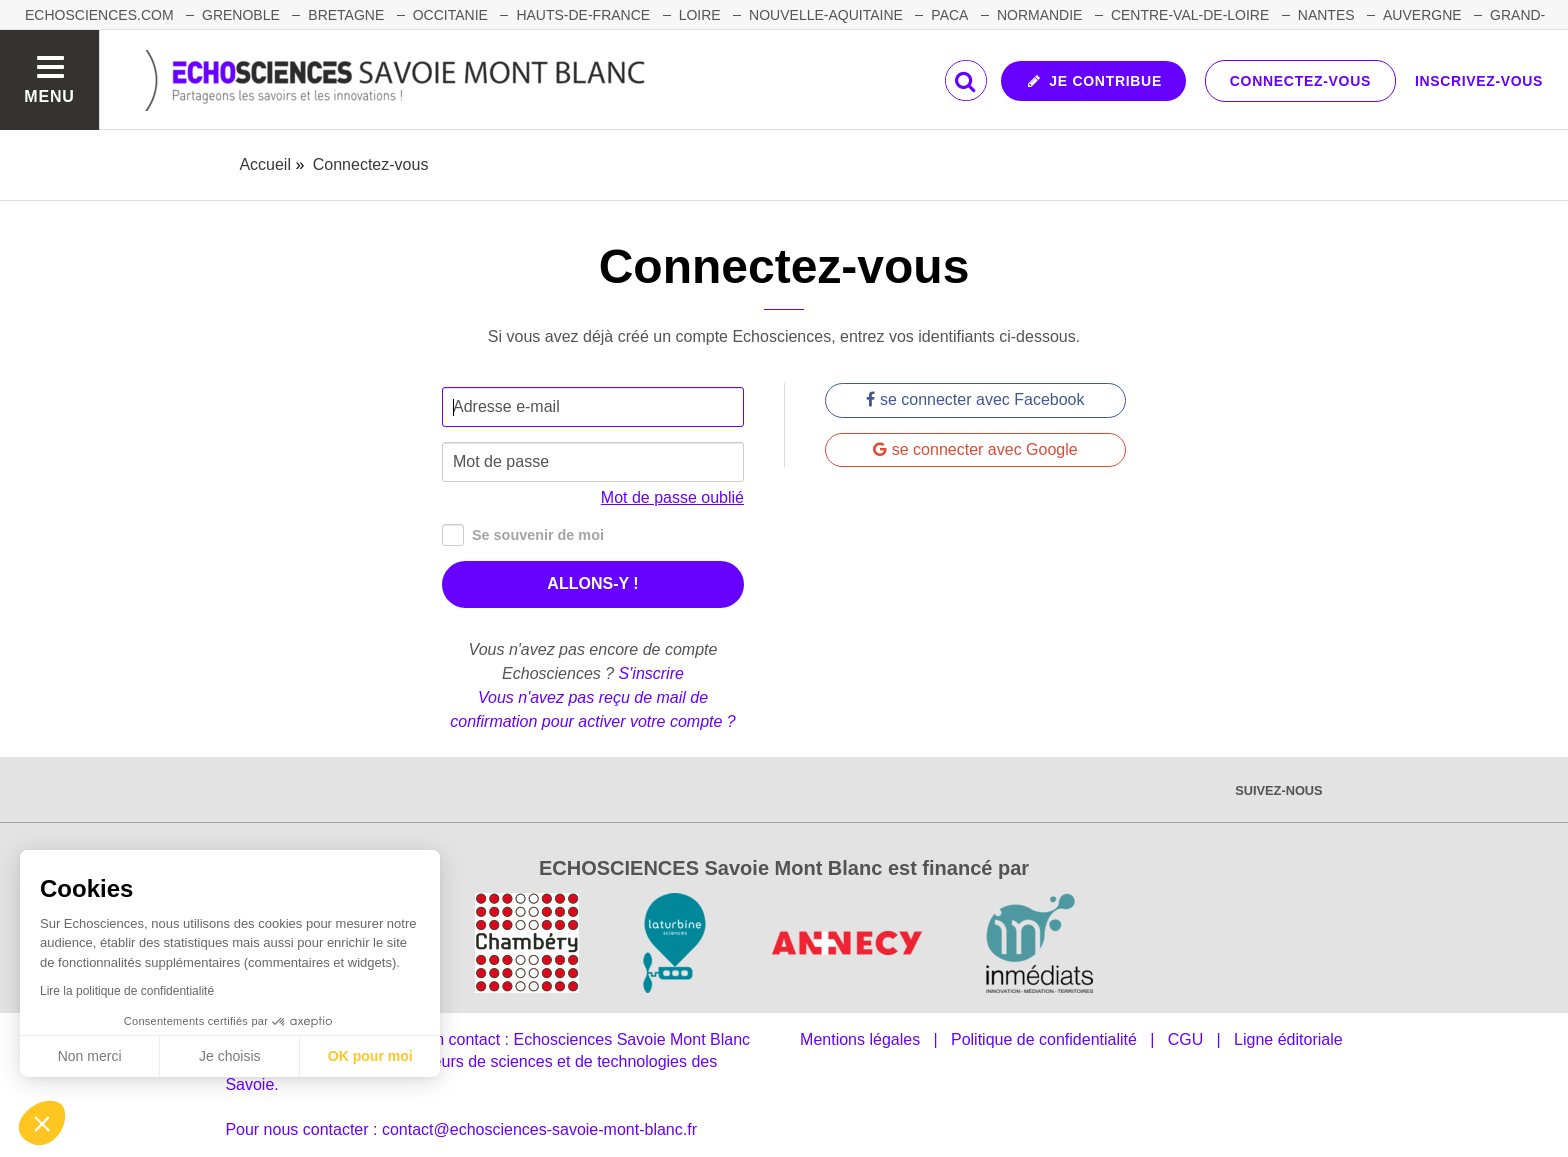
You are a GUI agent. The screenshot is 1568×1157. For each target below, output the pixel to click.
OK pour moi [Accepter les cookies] (370, 1056)
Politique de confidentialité (1044, 1039)
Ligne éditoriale (1288, 1039)
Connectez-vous (1300, 81)
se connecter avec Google (975, 449)
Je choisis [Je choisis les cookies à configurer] (229, 1056)
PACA (949, 15)
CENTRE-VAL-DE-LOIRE (1190, 15)
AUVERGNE (1422, 15)
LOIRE (700, 15)
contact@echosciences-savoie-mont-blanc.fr (539, 1129)
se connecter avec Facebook (975, 399)
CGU (1186, 1039)
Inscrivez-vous (1479, 81)
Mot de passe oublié (672, 497)
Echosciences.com (99, 15)
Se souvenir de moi (523, 535)
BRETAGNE (346, 15)
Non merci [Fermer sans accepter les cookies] (90, 1056)
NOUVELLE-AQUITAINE (826, 15)
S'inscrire (651, 673)
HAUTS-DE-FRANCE (583, 15)
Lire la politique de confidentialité (127, 991)
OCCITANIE (450, 15)
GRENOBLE (241, 15)
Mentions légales (860, 1039)
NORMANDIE (1040, 15)
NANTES (1326, 15)
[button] (42, 1123)
